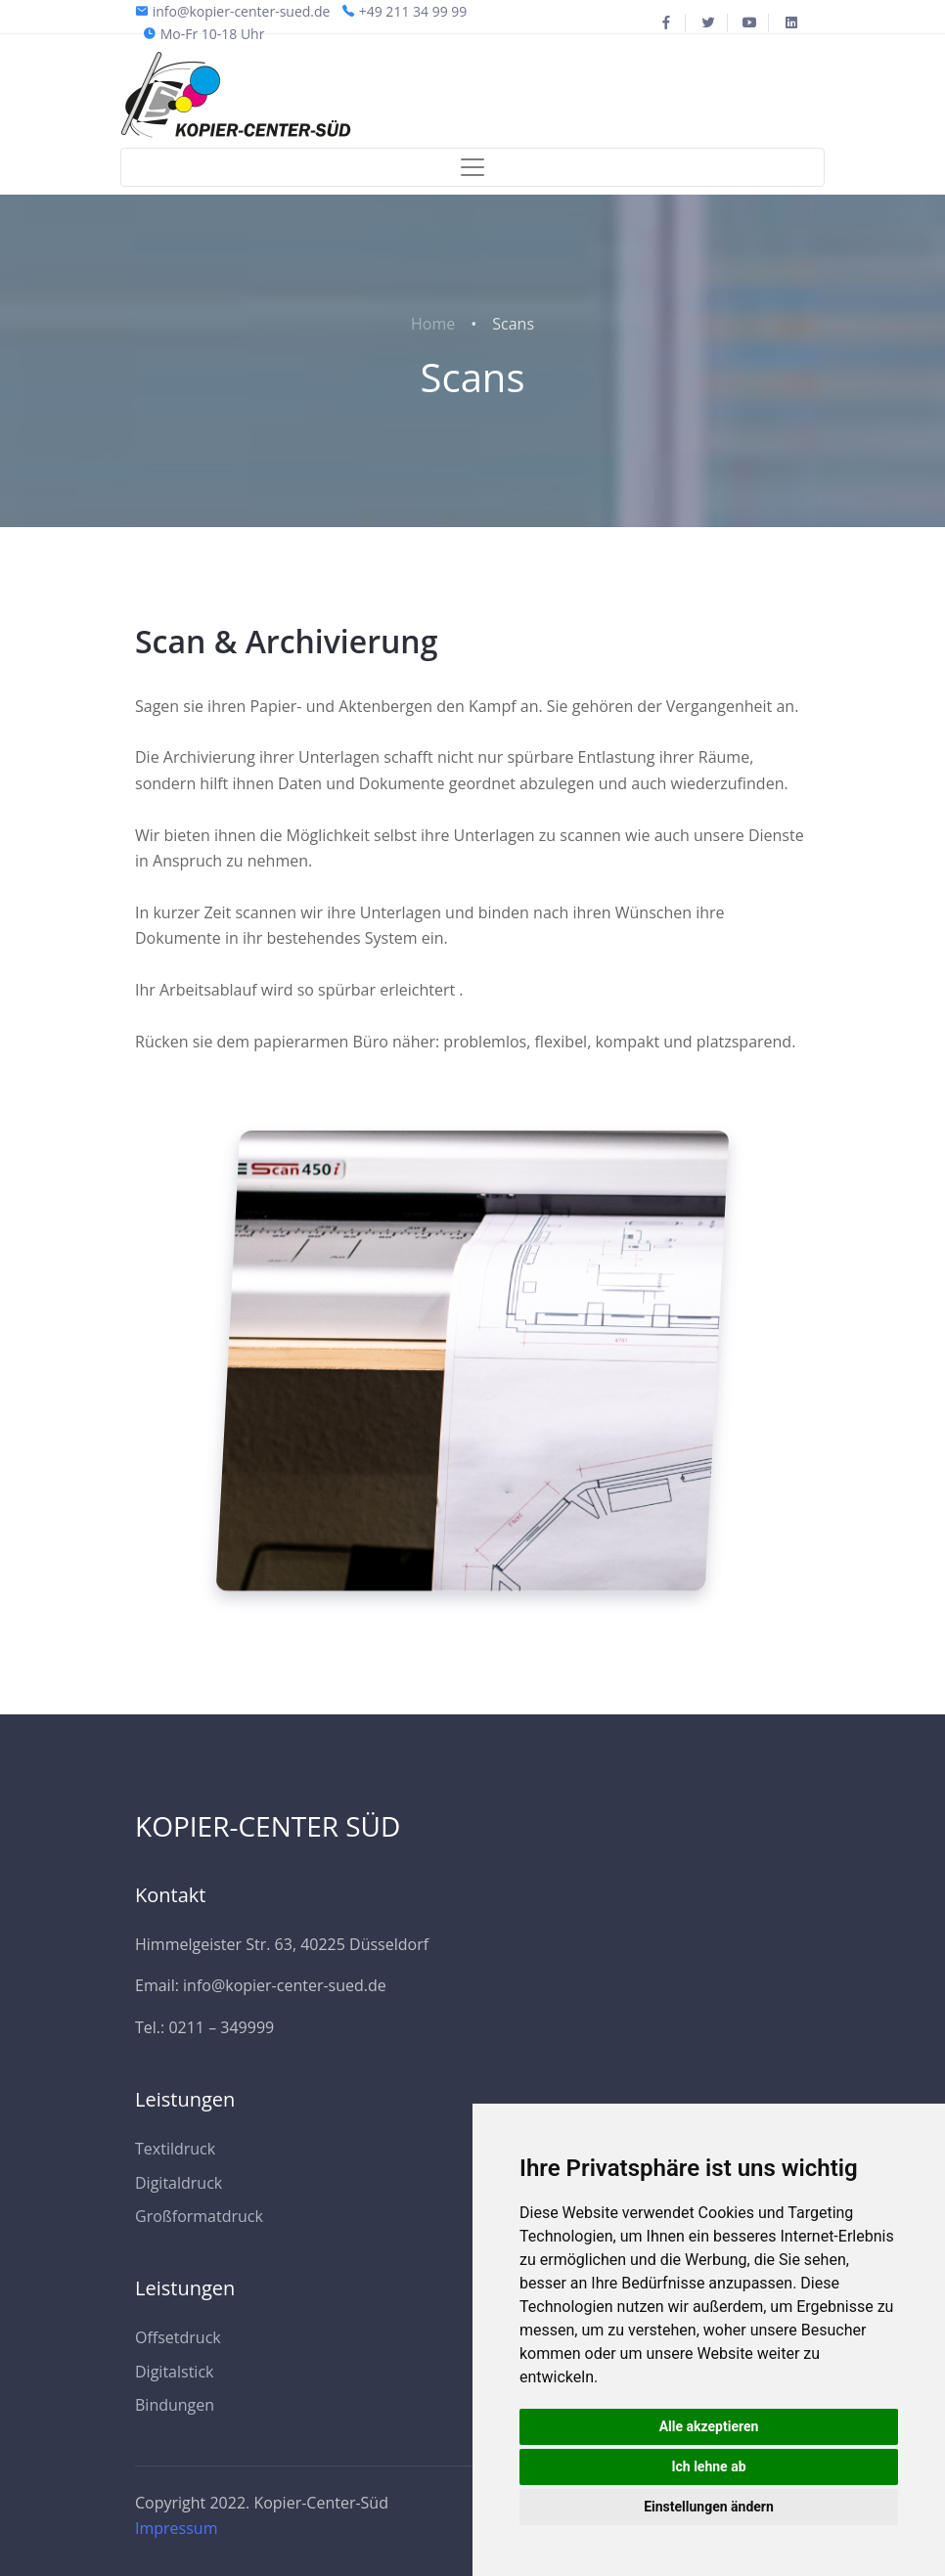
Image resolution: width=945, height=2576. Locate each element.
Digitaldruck (178, 2183)
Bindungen (174, 2405)
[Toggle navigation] (472, 167)
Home (433, 323)
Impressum (176, 2528)
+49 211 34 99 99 (413, 11)
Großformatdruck (199, 2216)
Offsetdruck (178, 2337)
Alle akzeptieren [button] (709, 2426)
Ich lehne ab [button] (708, 2466)
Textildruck (175, 2148)
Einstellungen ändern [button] (709, 2506)
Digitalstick (174, 2371)
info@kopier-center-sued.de (242, 11)
